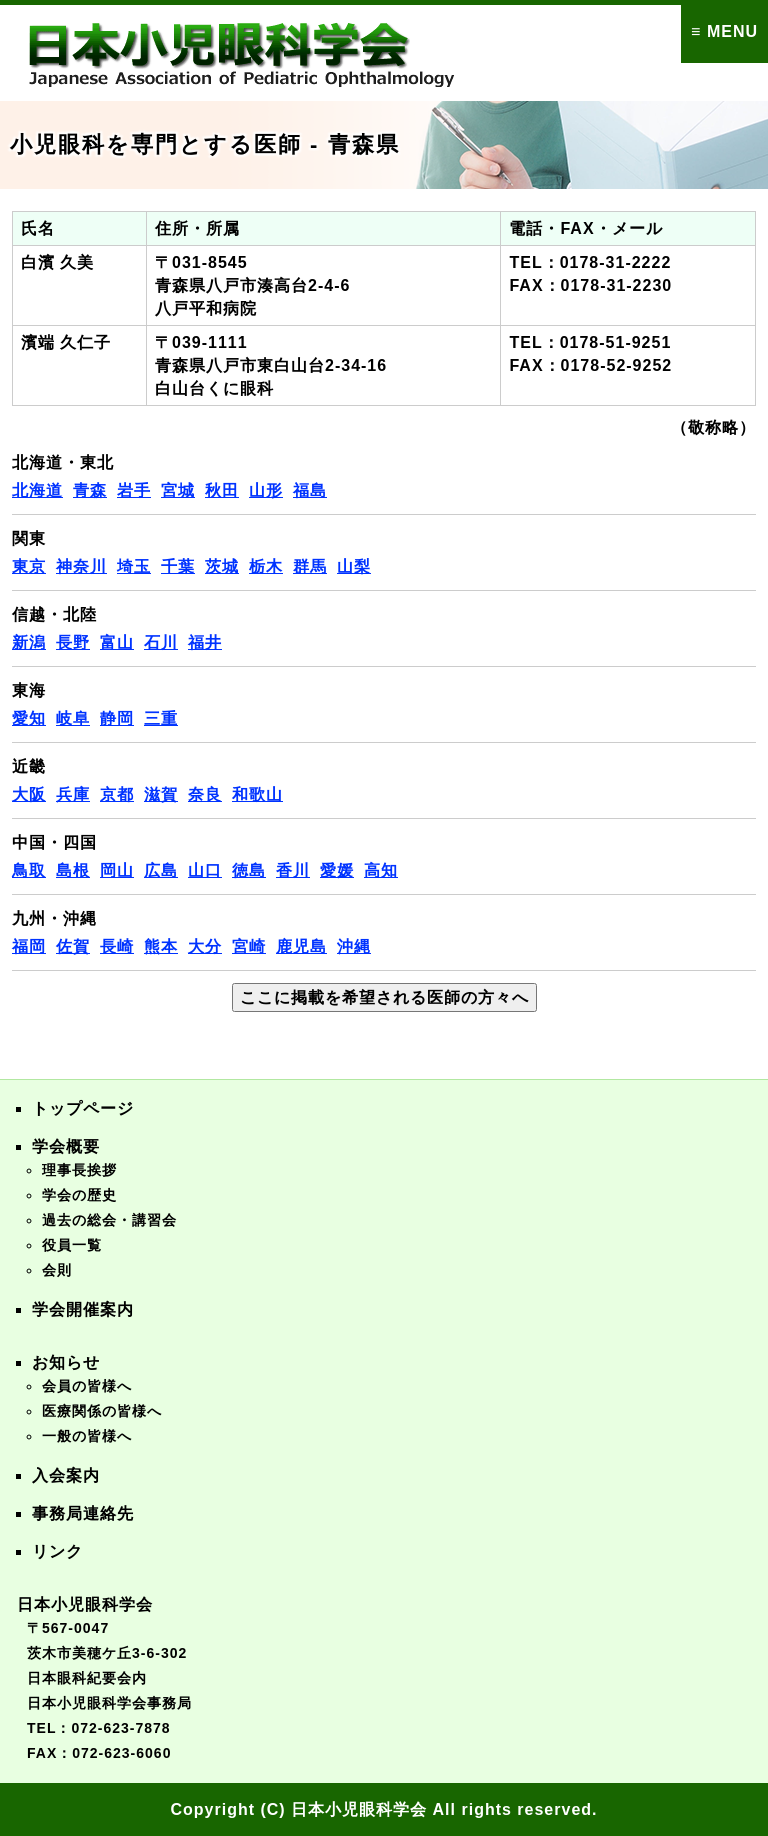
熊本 (161, 946)
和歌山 (257, 794)
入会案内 (66, 1475)
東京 (29, 566)
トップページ (83, 1108)
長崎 (117, 946)
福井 (205, 642)
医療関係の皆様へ (102, 1411)
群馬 (310, 566)
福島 (310, 490)
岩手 (134, 490)
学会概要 (66, 1146)
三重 (161, 718)
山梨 (354, 566)
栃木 (266, 566)
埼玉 (134, 566)
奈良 (205, 794)
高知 (381, 870)
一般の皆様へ (87, 1436)
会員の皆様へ (87, 1386)
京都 (117, 794)
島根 (73, 870)
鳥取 (29, 870)
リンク (57, 1551)
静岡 (117, 718)
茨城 (222, 566)
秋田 (222, 490)
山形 (266, 490)
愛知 (29, 718)
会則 (57, 1270)
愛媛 (337, 870)
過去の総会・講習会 (109, 1220)
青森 (90, 490)
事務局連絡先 (83, 1513)
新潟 (29, 642)
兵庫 (73, 794)
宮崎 (249, 946)
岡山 (117, 870)
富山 (117, 642)
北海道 (37, 490)
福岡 (29, 946)
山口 (205, 870)
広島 (161, 870)
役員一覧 (72, 1245)
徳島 (249, 870)
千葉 (178, 566)
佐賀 (73, 946)
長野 (73, 642)
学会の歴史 (79, 1195)
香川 (293, 870)
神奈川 (81, 566)
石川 (161, 642)
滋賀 (161, 794)
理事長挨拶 (79, 1170)
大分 (205, 946)
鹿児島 (301, 946)
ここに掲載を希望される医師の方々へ (384, 997)
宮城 (178, 490)
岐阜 (73, 718)
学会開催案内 (83, 1309)
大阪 (29, 794)
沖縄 (354, 946)
